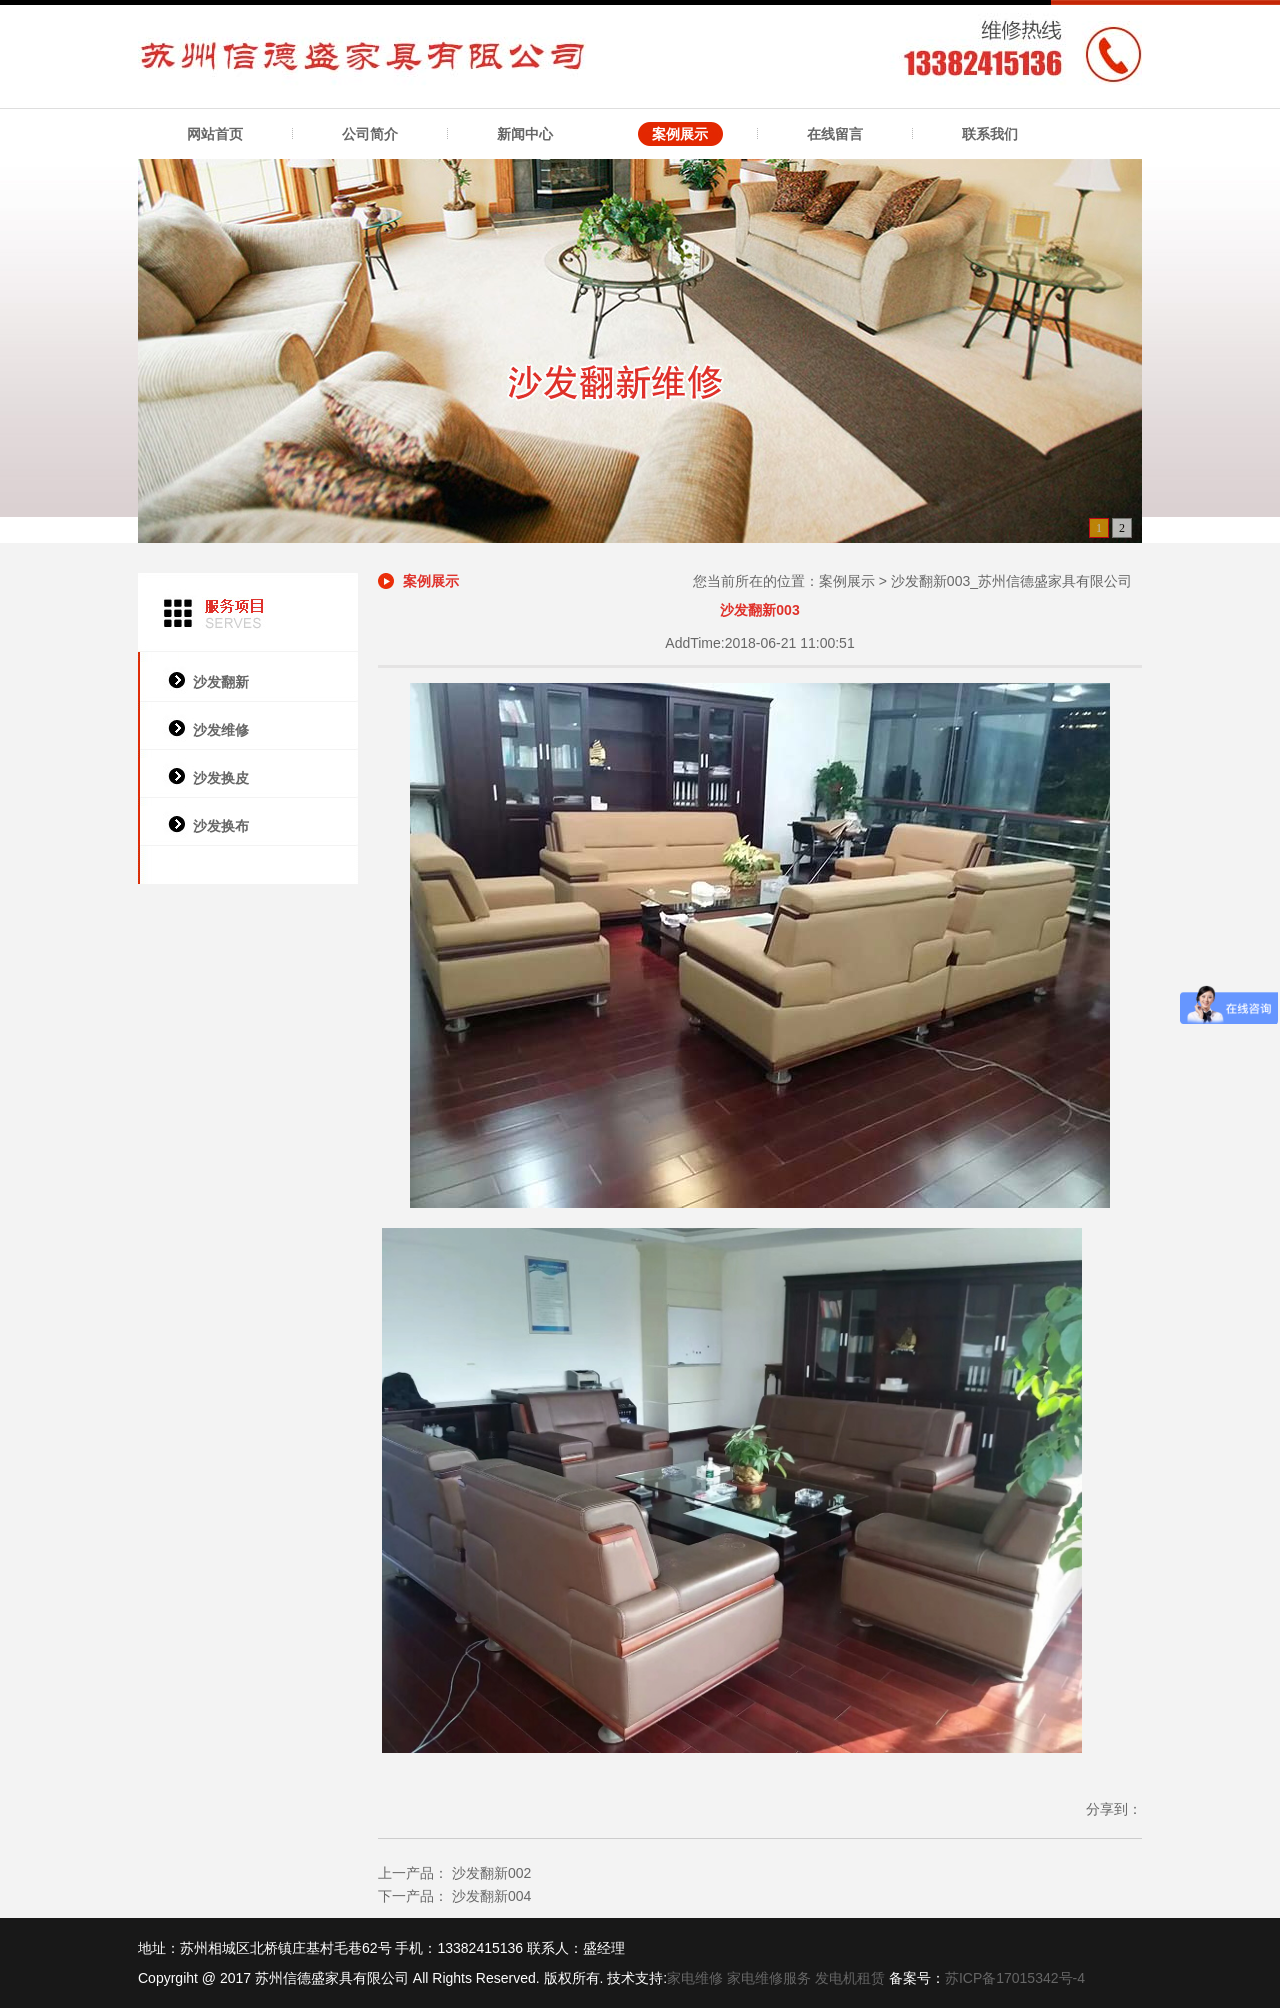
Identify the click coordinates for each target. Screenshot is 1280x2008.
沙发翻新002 (489, 1873)
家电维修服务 (769, 1978)
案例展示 (680, 134)
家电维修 (695, 1978)
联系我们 (990, 134)
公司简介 (370, 134)
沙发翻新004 (489, 1896)
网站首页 (215, 134)
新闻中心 (525, 134)
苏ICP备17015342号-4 (1015, 1978)
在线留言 (835, 134)
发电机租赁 (850, 1978)
